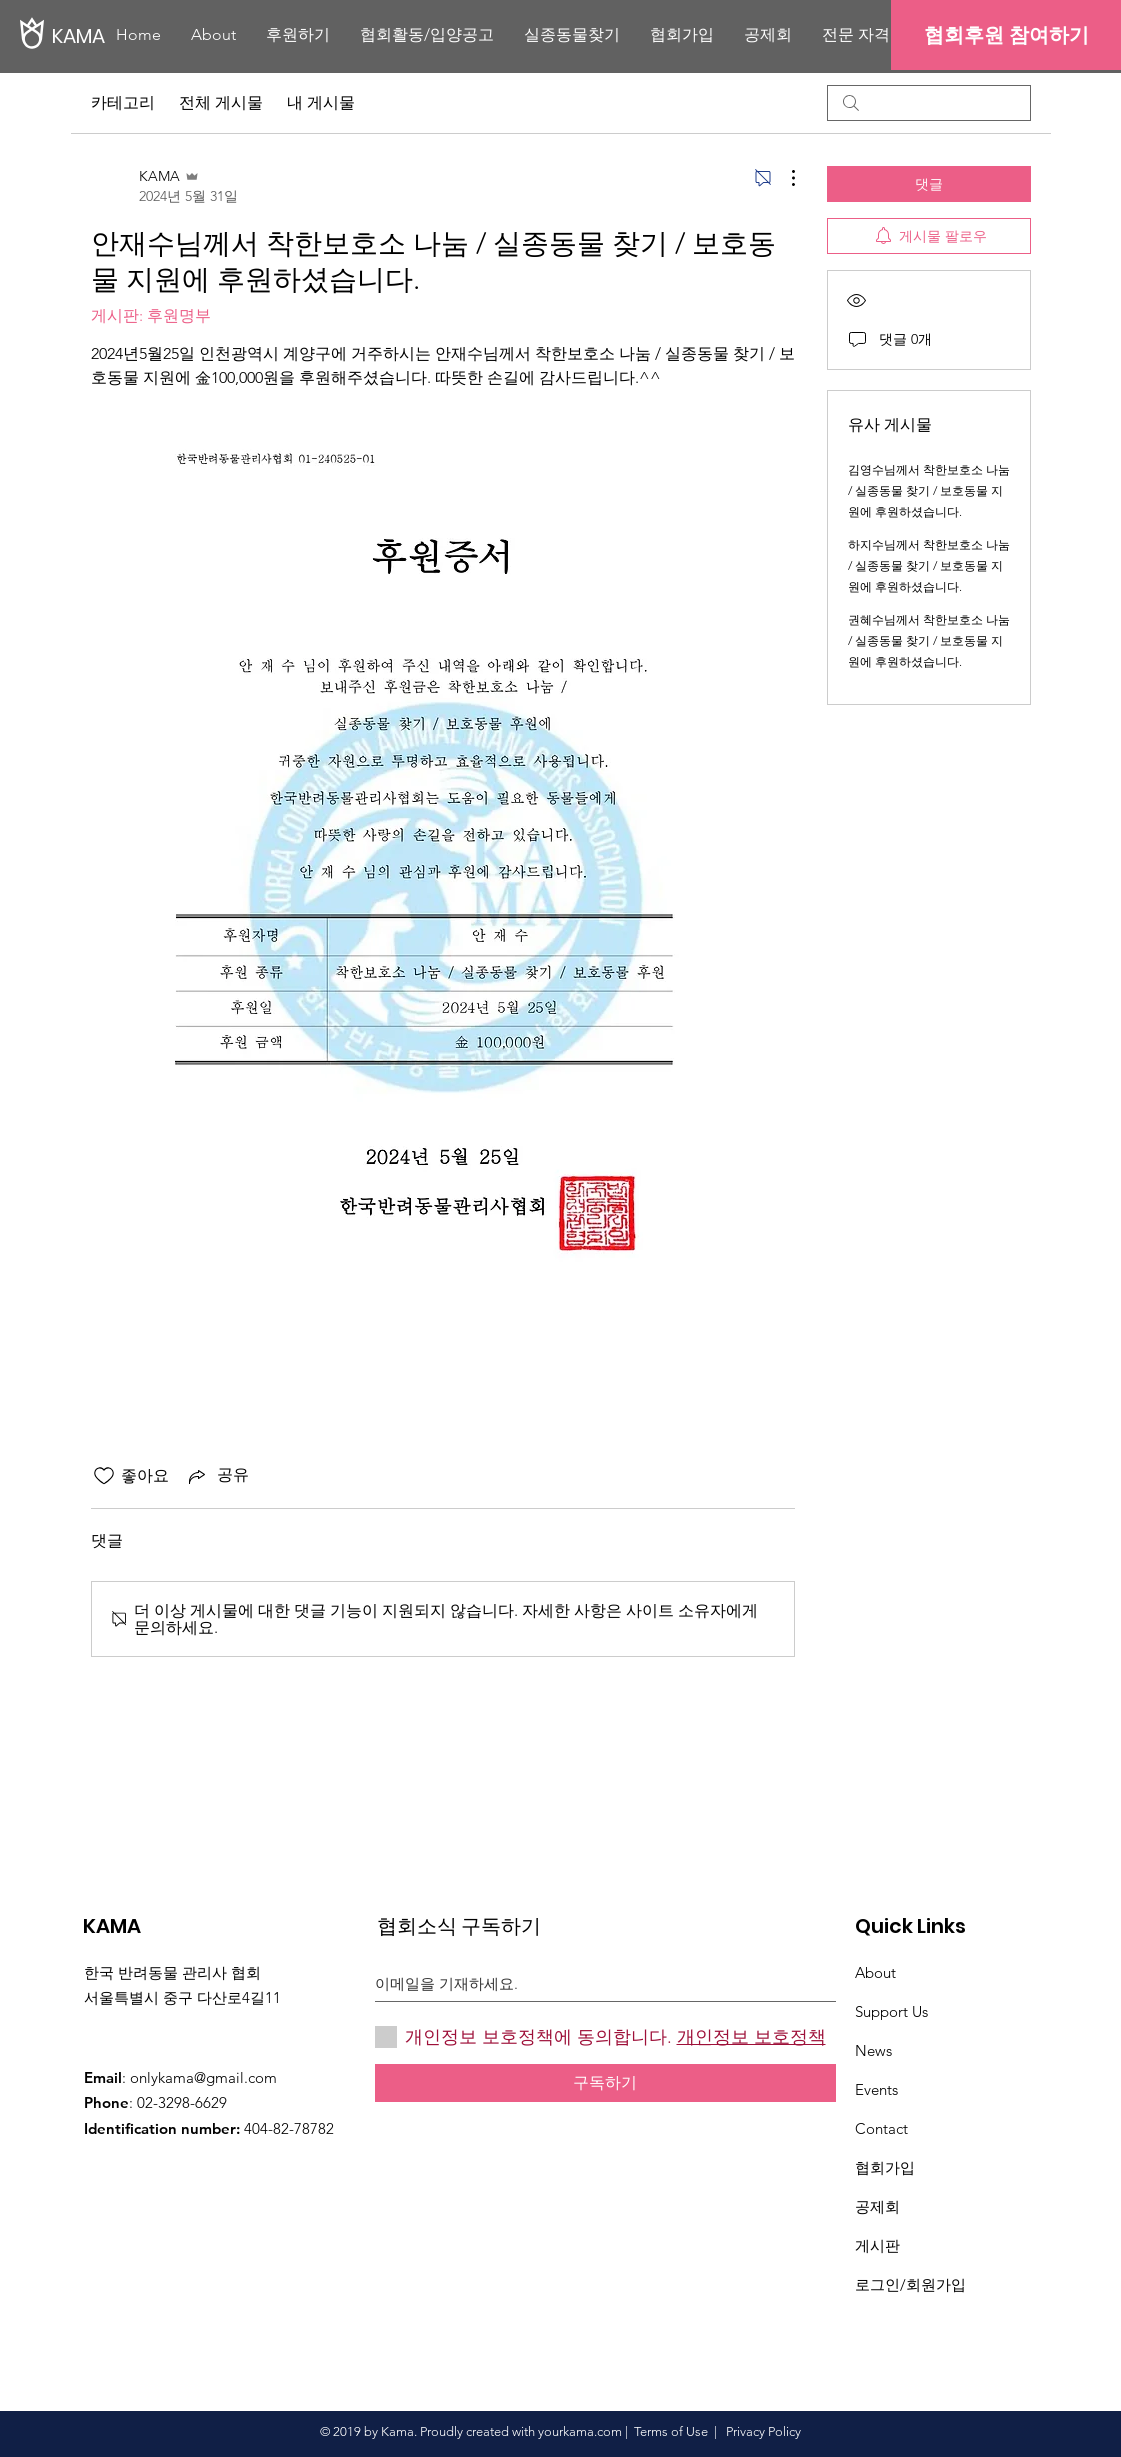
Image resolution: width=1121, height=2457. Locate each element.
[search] (929, 103)
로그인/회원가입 (910, 2284)
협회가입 (885, 2167)
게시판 (877, 2245)
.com (608, 2431)
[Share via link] (217, 1476)
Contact (881, 2128)
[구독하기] (605, 2083)
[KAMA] (120, 35)
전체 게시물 (221, 102)
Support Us (891, 2011)
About (875, 1972)
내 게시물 (321, 102)
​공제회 (877, 2206)
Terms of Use (671, 2431)
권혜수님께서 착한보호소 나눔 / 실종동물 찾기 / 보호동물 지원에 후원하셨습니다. (929, 640)
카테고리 (123, 102)
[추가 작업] (783, 178)
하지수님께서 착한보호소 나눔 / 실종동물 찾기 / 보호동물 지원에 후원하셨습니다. (929, 565)
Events (876, 2089)
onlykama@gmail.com (203, 2077)
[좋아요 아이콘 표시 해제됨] (104, 1476)
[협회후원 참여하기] (1006, 35)
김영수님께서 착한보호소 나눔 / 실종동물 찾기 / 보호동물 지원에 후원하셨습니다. (929, 490)
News (873, 2050)
